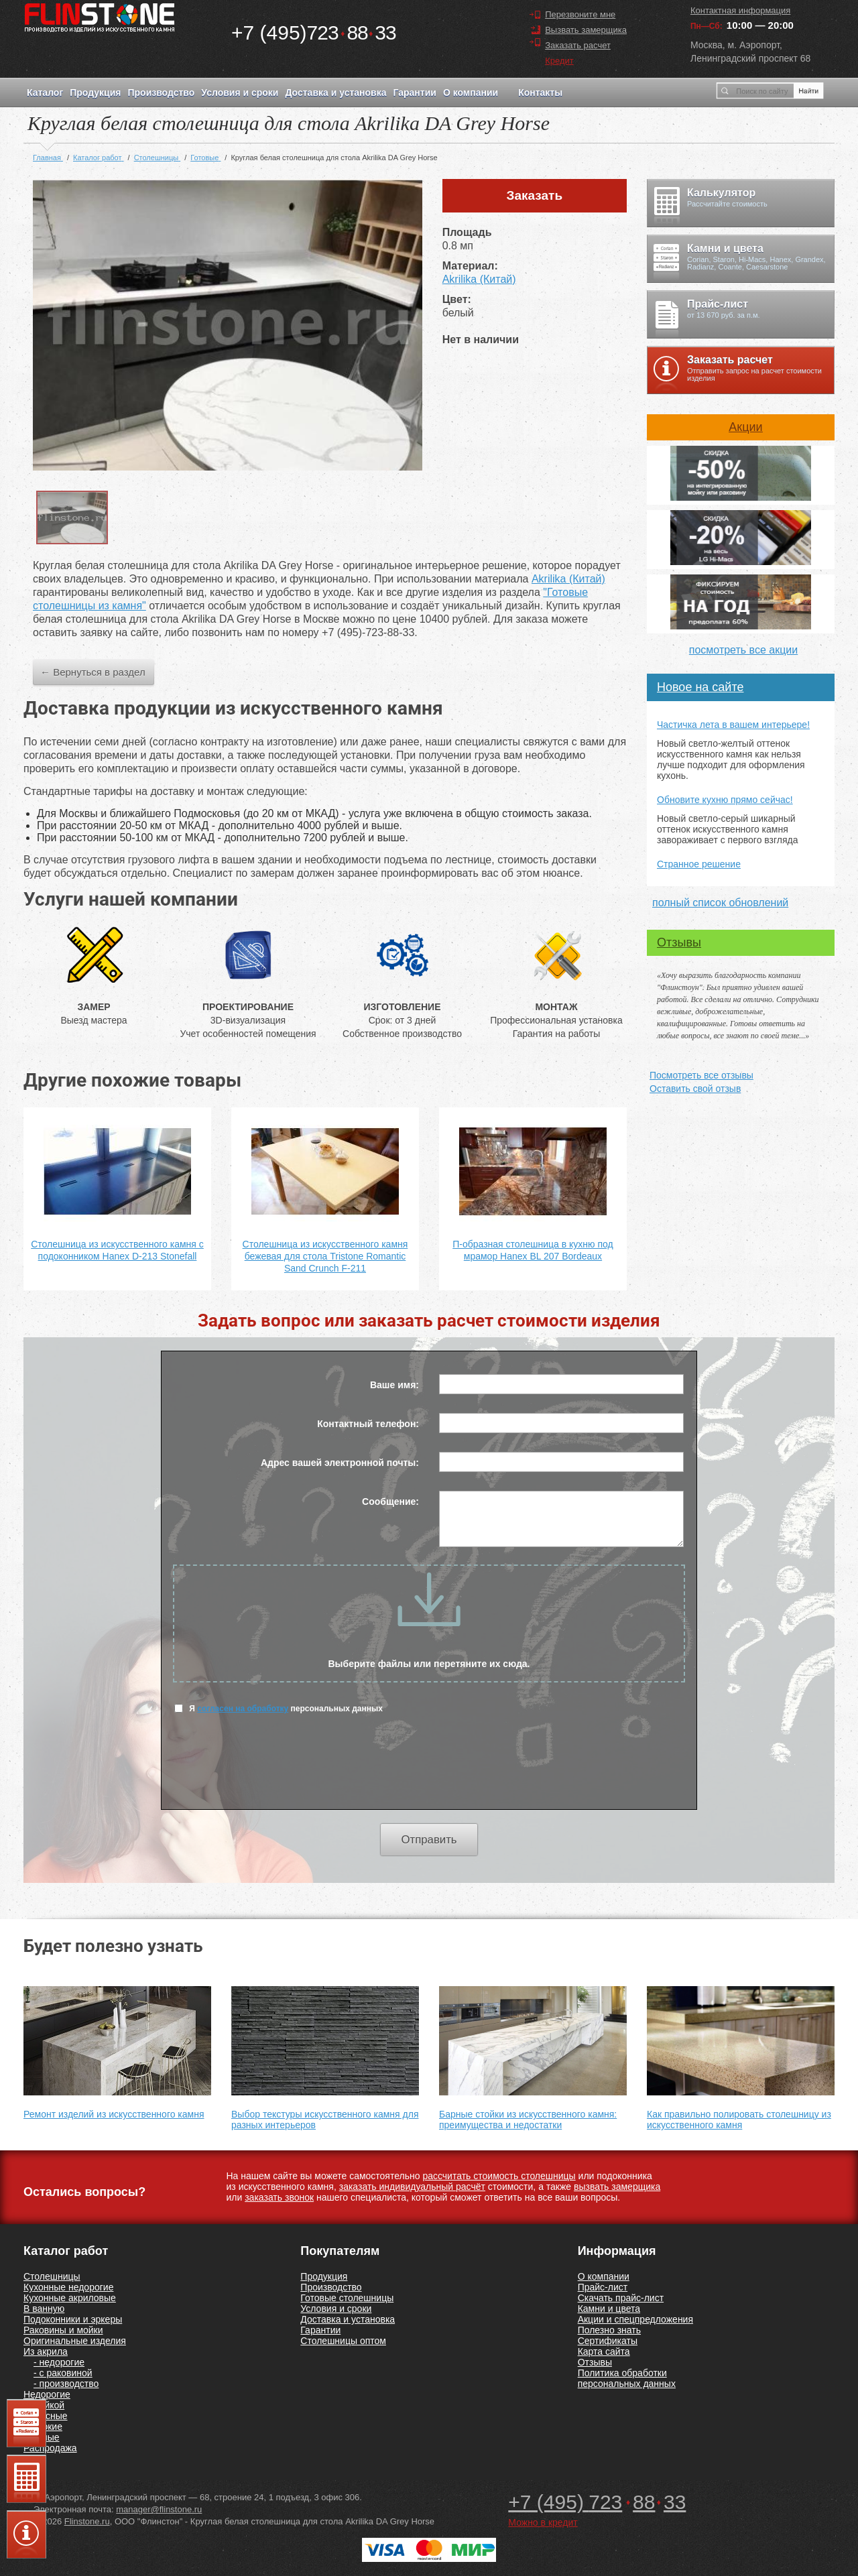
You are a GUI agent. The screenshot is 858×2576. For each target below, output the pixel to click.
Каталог (45, 92)
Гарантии (414, 92)
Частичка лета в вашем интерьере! (733, 724)
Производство (160, 92)
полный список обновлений (720, 902)
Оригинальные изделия (74, 2340)
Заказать (535, 195)
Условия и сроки (239, 92)
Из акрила (45, 2351)
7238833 (313, 32)
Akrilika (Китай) (479, 279)
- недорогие (59, 2362)
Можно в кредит (542, 2522)
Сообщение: (390, 1501)
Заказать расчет (578, 45)
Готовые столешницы (346, 2297)
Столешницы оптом (343, 2340)
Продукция (95, 92)
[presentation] (429, 1769)
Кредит (559, 61)
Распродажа (50, 2448)
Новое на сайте (700, 687)
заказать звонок (279, 2197)
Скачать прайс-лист (621, 2297)
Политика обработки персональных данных (627, 2378)
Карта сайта (604, 2351)
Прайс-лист (603, 2287)
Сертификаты (607, 2340)
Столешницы (51, 2276)
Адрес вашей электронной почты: (340, 1462)
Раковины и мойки (63, 2330)
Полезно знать (609, 2330)
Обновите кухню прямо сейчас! (725, 799)
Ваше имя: (394, 1384)
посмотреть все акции (743, 650)
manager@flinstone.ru (159, 2509)
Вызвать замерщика (586, 30)
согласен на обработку (242, 1708)
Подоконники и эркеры (72, 2319)
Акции (745, 427)
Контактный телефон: (368, 1423)
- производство (66, 2383)
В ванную (43, 2308)
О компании (470, 92)
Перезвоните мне (580, 14)
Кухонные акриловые (69, 2297)
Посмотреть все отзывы (701, 1075)
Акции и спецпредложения (635, 2319)
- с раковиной (63, 2373)
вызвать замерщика (617, 2186)
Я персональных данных (278, 1708)
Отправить (428, 1839)
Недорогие (46, 2394)
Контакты (540, 92)
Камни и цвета (609, 2308)
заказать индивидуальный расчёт (412, 2186)
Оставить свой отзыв (695, 1088)
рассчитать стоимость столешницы (498, 2175)
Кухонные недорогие (68, 2287)
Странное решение (699, 864)
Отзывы (679, 942)
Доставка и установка (335, 92)
